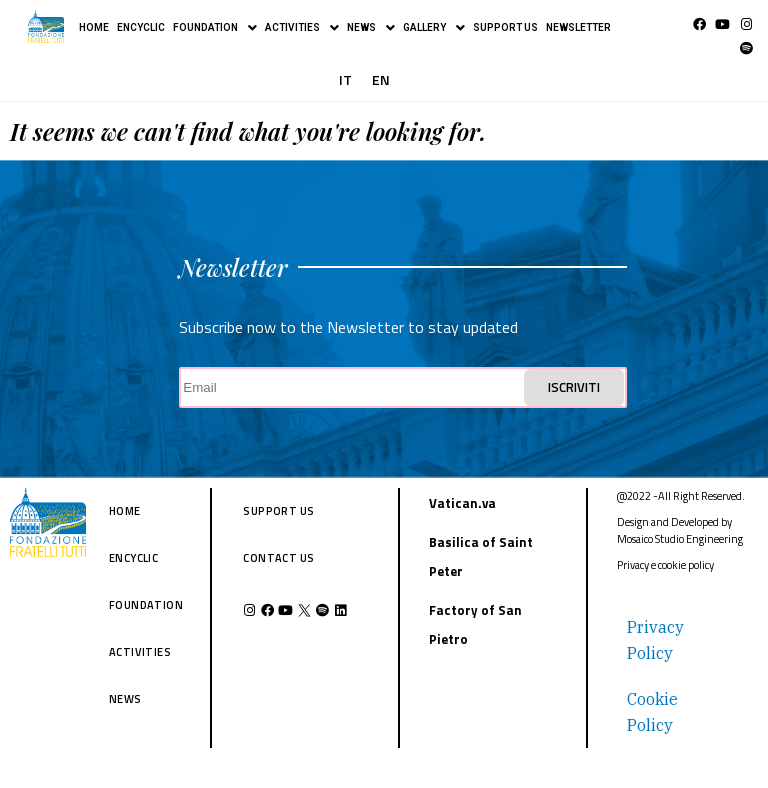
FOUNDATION (215, 28)
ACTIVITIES (302, 28)
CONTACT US (278, 558)
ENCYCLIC (141, 27)
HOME (94, 27)
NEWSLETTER (578, 27)
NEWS (371, 28)
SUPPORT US (505, 27)
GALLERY (434, 28)
